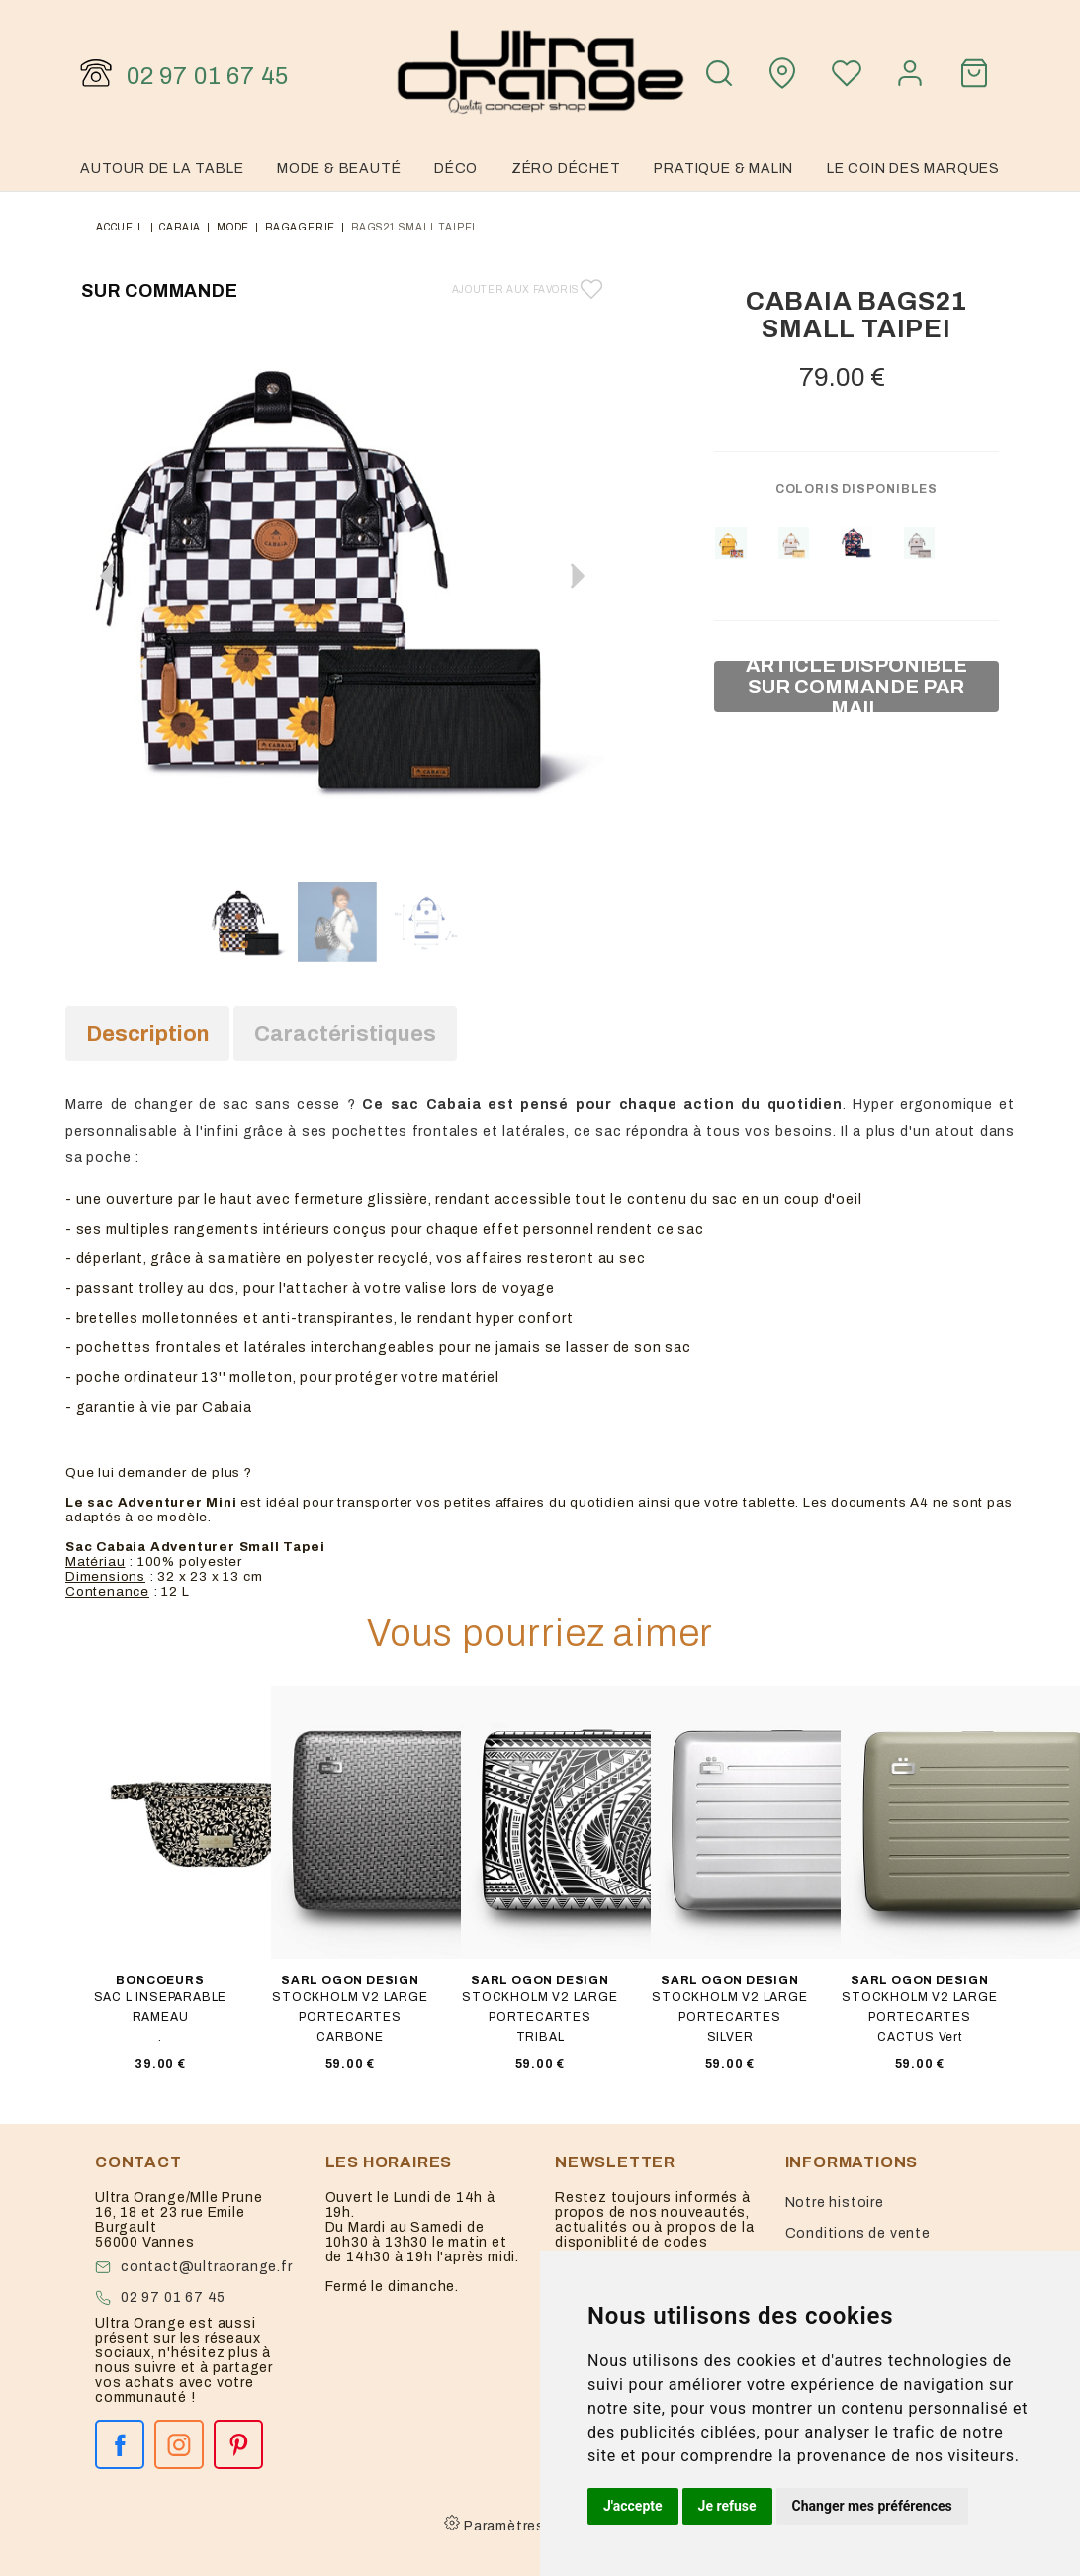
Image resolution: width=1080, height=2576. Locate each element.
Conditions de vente (858, 2233)
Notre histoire (834, 2202)
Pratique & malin (723, 168)
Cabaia (180, 227)
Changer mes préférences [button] (872, 2506)
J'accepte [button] (633, 2506)
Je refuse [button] (727, 2506)
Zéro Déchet (566, 168)
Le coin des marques (913, 168)
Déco (456, 168)
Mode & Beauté (339, 168)
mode (233, 227)
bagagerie (300, 227)
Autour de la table (161, 168)
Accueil (120, 227)
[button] (577, 576)
